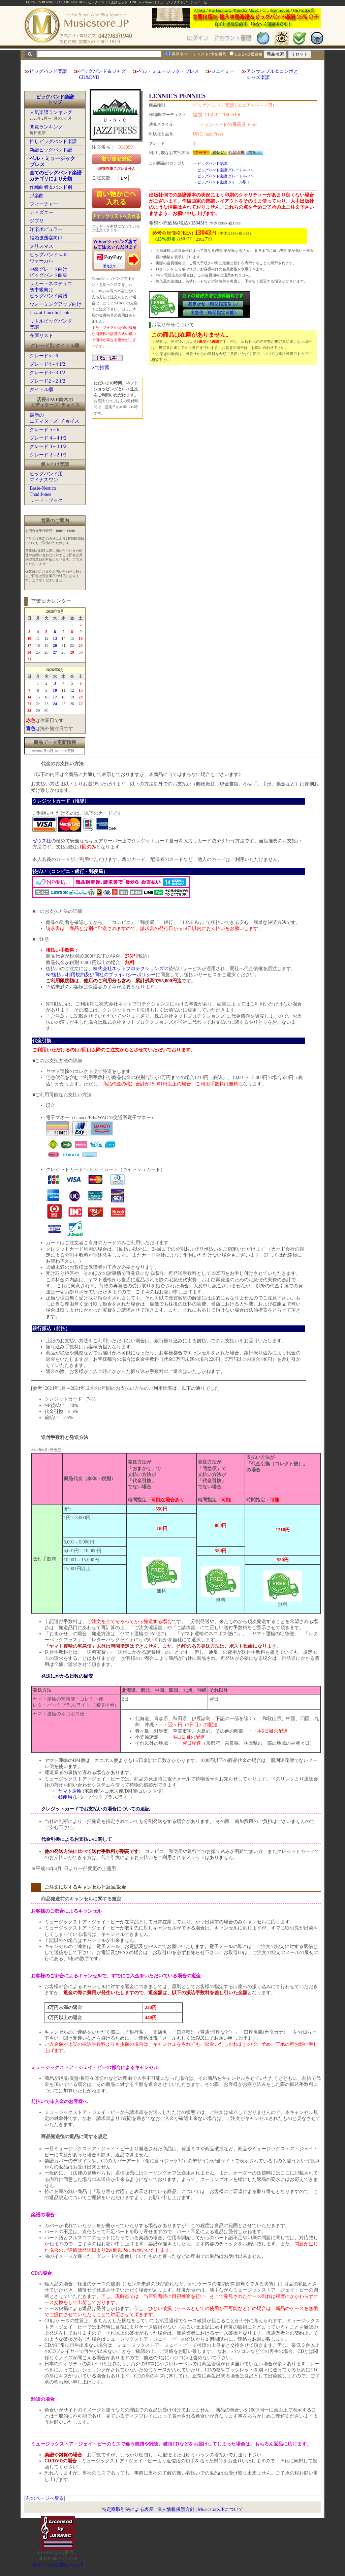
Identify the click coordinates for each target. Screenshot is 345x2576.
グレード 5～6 (44, 429)
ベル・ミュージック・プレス (168, 71)
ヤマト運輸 (70, 1791)
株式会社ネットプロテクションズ (128, 968)
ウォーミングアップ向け (56, 304)
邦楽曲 (37, 195)
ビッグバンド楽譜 (48, 71)
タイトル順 (41, 389)
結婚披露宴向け (46, 237)
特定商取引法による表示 (128, 2509)
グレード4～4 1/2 (47, 364)
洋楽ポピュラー (46, 229)
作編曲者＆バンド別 (51, 187)
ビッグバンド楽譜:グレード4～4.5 (225, 170)
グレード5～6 (44, 355)
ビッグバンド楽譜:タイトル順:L (223, 182)
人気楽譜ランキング (51, 112)
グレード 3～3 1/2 (48, 446)
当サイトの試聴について (58, 2565)
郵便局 (65, 1797)
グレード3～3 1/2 (47, 372)
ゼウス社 (41, 840)
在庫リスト (41, 335)
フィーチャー (44, 204)
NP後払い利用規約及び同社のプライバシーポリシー (101, 974)
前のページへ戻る (45, 2498)
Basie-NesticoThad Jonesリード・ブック (46, 494)
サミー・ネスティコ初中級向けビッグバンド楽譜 (51, 289)
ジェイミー (222, 71)
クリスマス (41, 246)
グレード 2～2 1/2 (48, 454)
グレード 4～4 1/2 (48, 438)
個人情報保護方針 (176, 2509)
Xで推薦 (100, 367)
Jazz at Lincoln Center (51, 312)
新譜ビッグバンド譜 (51, 149)
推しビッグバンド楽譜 (53, 141)
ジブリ (37, 220)
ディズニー (41, 212)
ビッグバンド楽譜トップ (55, 99)
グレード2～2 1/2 (47, 381)
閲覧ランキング (46, 126)
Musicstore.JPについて (220, 2509)
